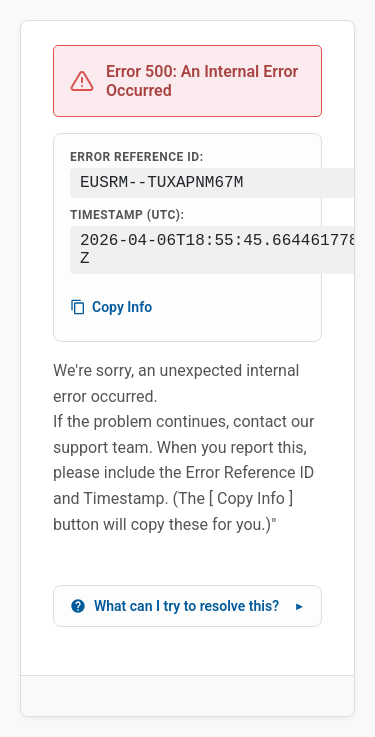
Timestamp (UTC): (127, 215)
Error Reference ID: (137, 157)
